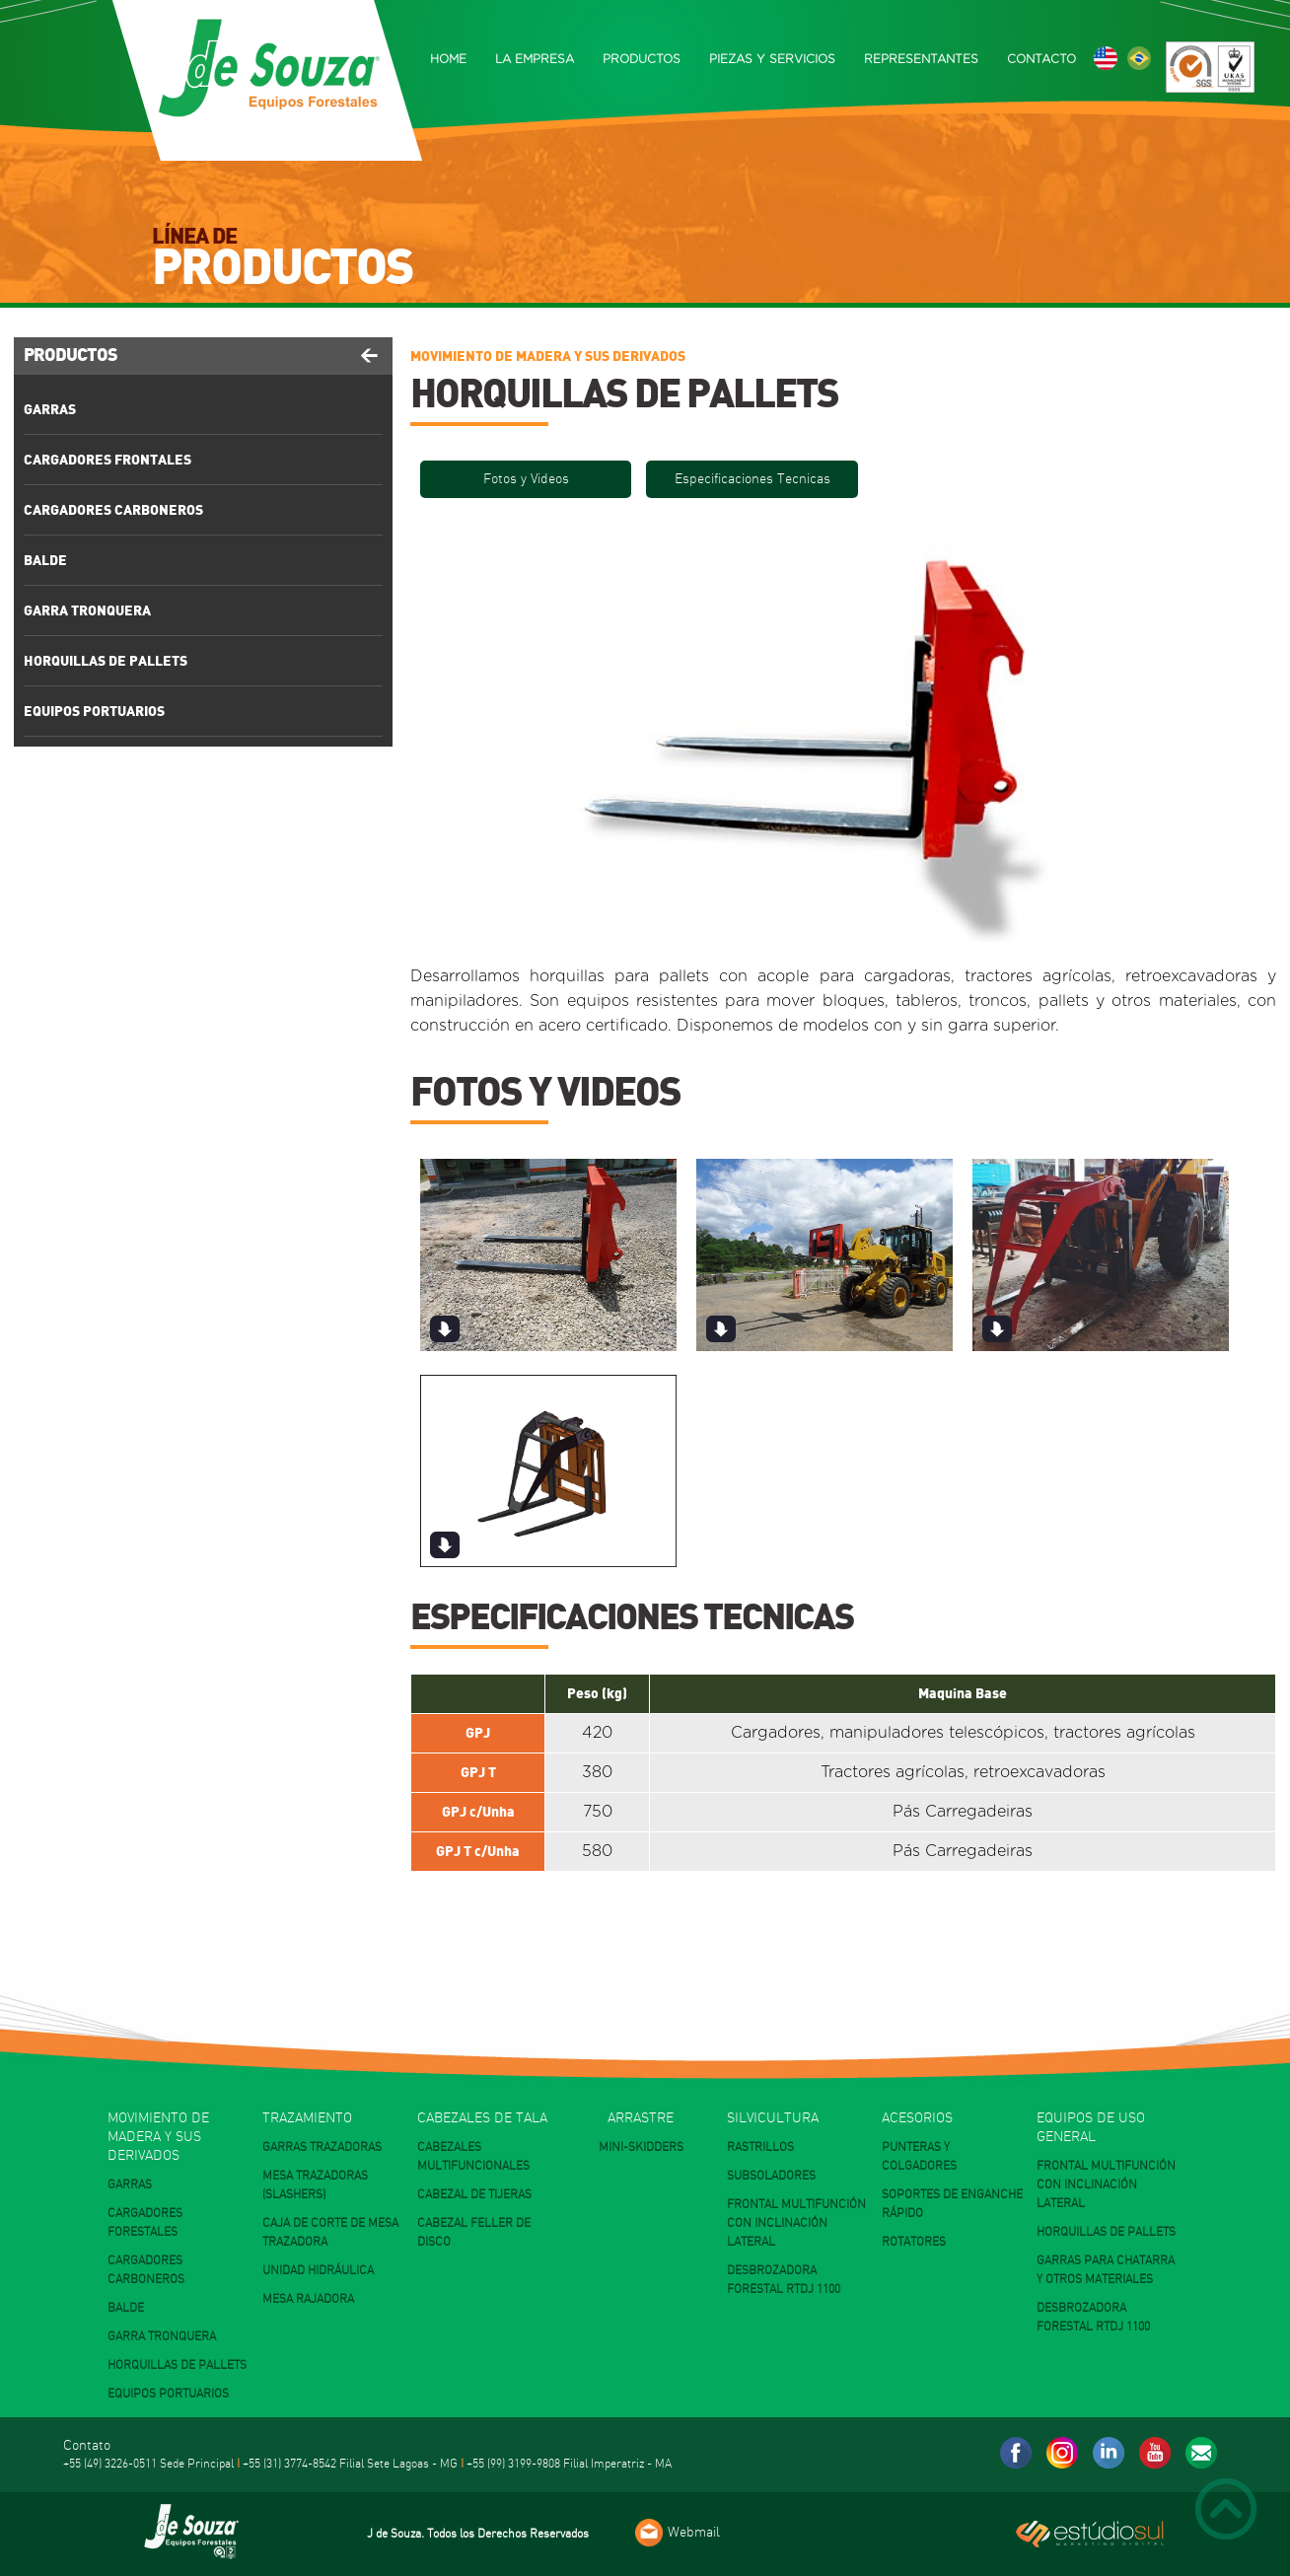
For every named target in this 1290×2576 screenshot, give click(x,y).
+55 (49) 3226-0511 (110, 2463)
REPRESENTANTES (921, 59)
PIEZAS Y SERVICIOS (772, 59)
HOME (448, 59)
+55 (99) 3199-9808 (513, 2463)
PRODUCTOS (642, 59)
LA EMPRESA (534, 59)
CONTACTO (1041, 59)
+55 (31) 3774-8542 (289, 2463)
